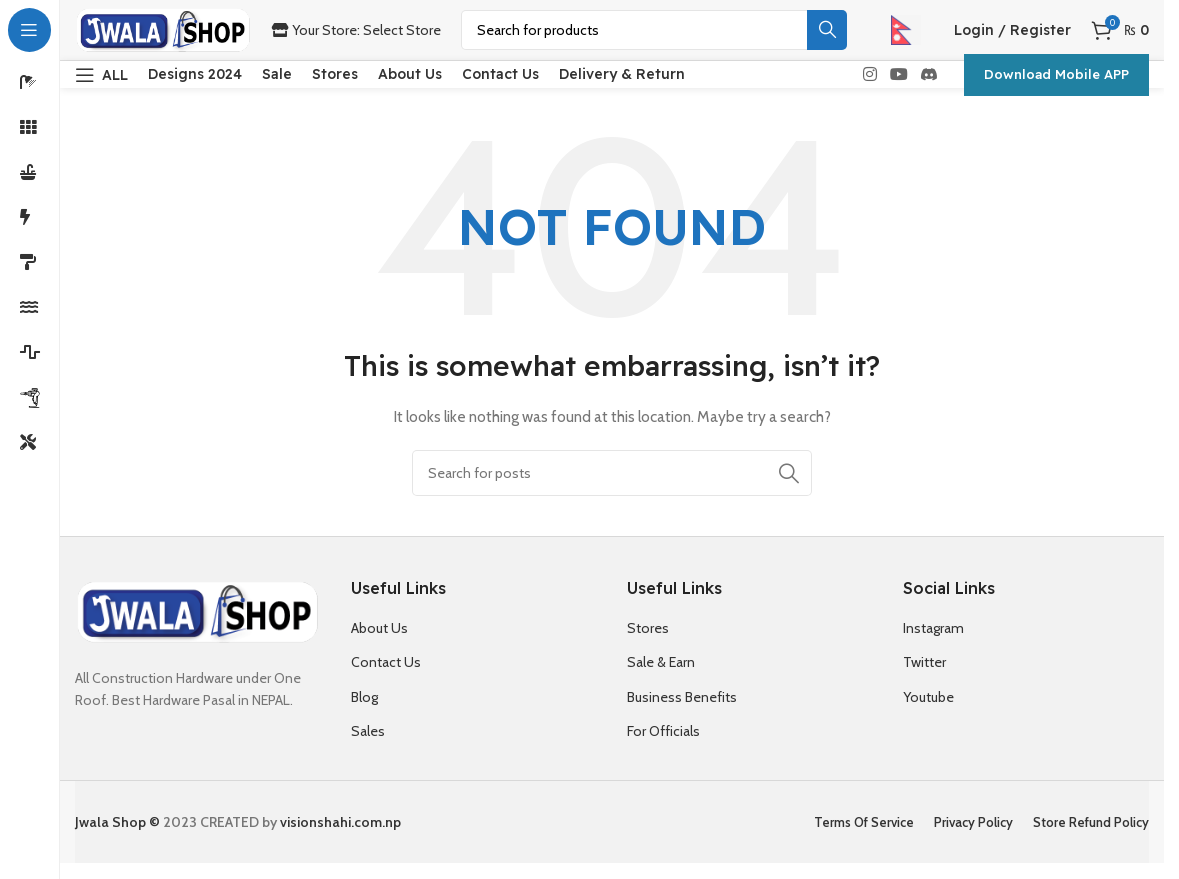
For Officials (663, 744)
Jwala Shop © (117, 835)
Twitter (924, 675)
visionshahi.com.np (340, 835)
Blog (364, 710)
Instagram (933, 641)
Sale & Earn (661, 675)
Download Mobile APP (1056, 80)
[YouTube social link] (898, 80)
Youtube (928, 710)
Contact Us (386, 675)
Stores (648, 641)
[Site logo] (163, 28)
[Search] (654, 30)
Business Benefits (682, 710)
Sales (368, 744)
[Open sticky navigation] (101, 81)
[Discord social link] (929, 80)
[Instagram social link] (869, 80)
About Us (379, 641)
